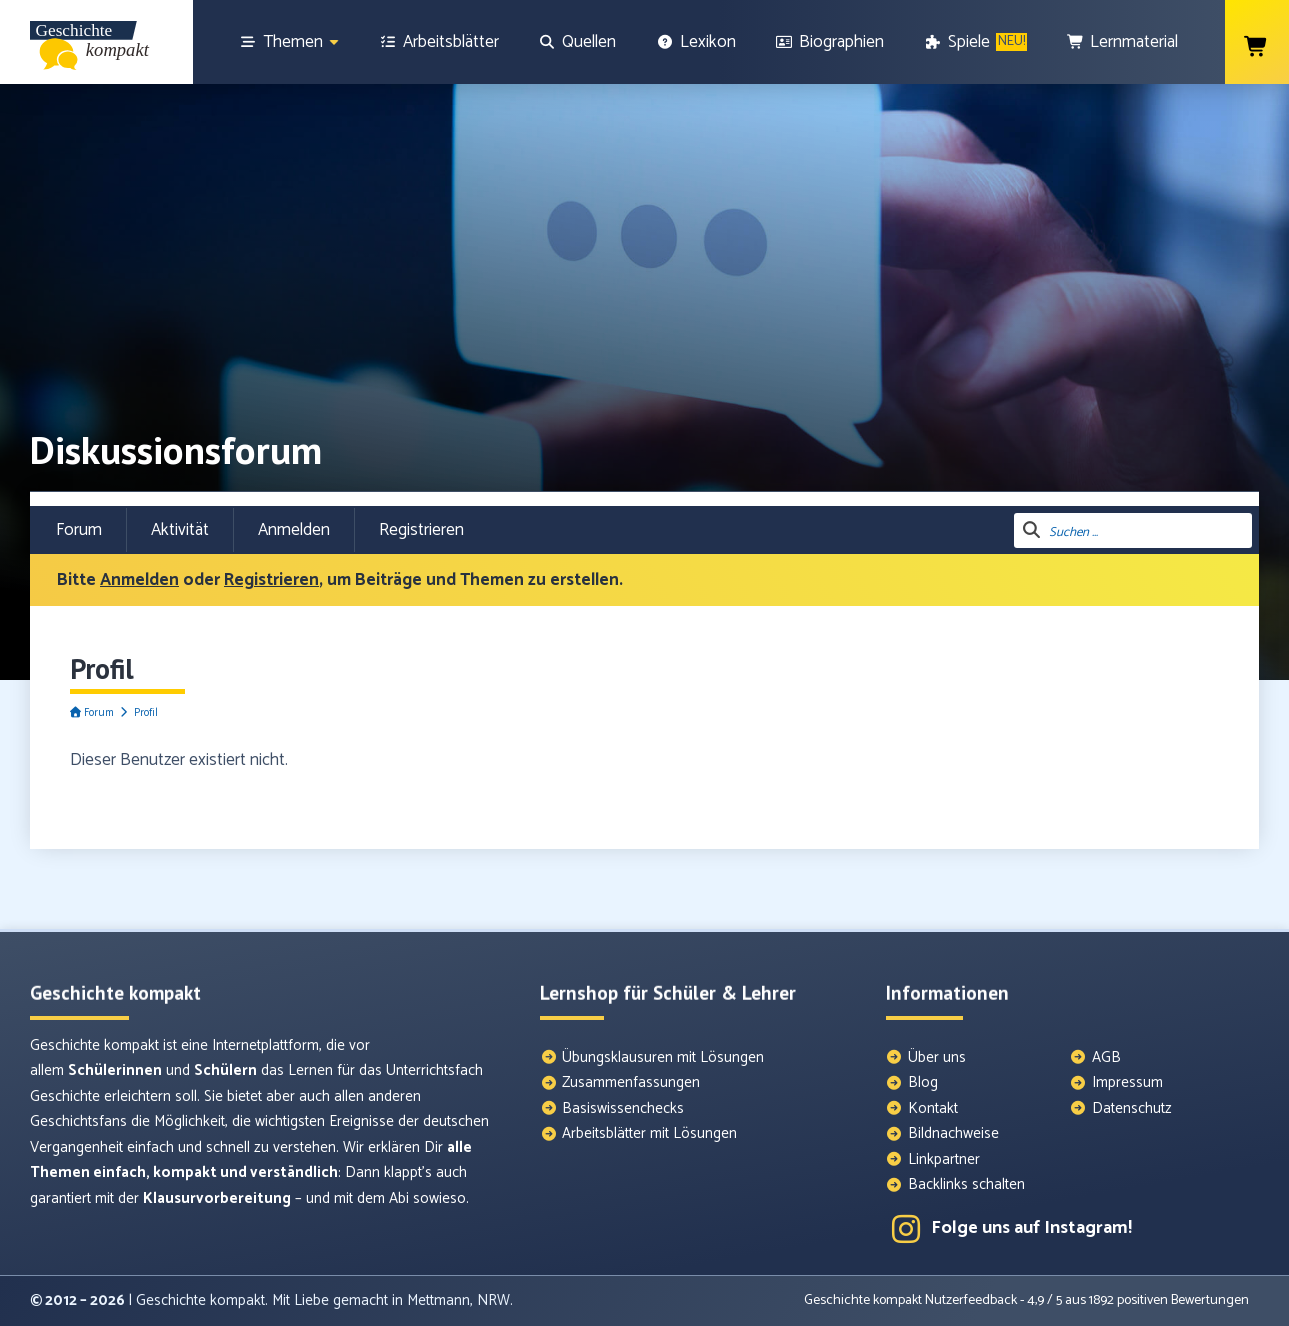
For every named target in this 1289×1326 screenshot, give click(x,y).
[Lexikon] (696, 42)
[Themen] (290, 42)
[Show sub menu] (334, 42)
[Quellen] (578, 42)
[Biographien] (830, 42)
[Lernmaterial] (1123, 42)
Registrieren (421, 530)
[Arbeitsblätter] (439, 42)
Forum (79, 530)
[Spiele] (975, 42)
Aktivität (180, 530)
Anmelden (294, 530)
